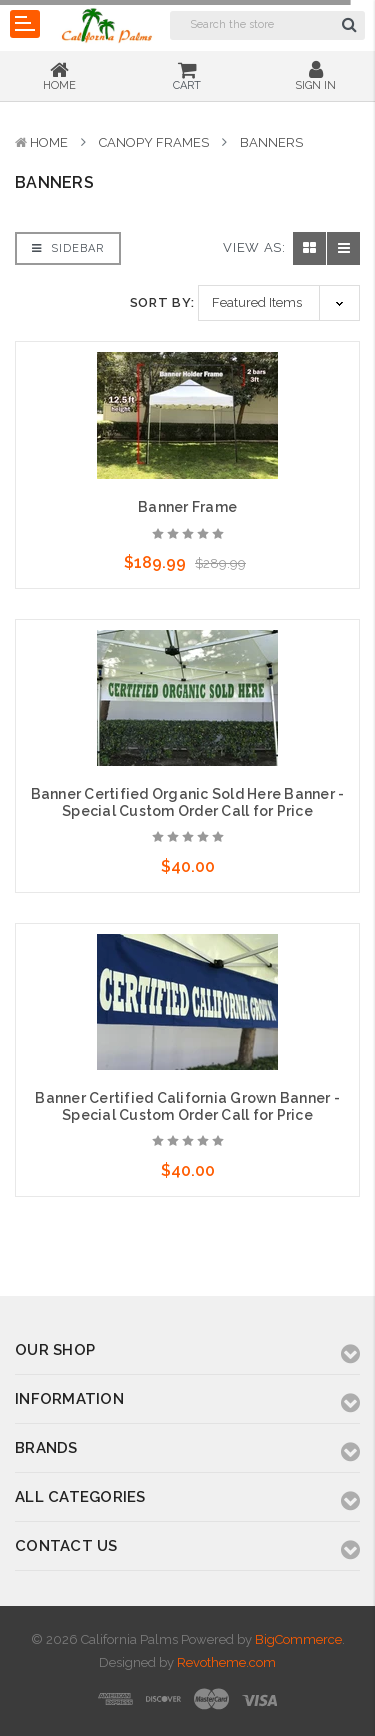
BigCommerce (298, 1639)
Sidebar (68, 248)
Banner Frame (187, 507)
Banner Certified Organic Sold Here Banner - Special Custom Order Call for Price (188, 802)
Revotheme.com (226, 1662)
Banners (271, 142)
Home (49, 142)
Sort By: (162, 302)
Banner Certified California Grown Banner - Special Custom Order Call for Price (187, 1106)
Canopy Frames (154, 142)
